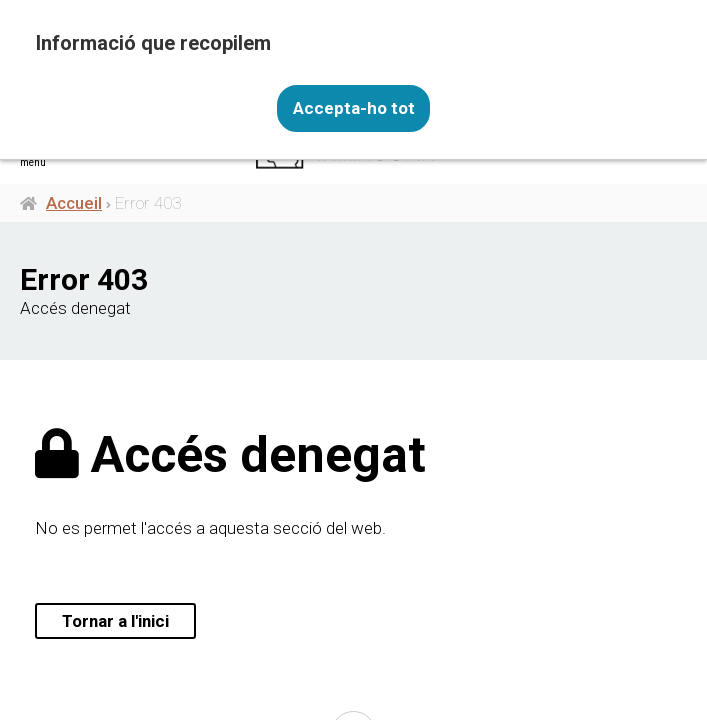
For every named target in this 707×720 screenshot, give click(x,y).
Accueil (74, 203)
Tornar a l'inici (116, 621)
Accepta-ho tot (354, 108)
